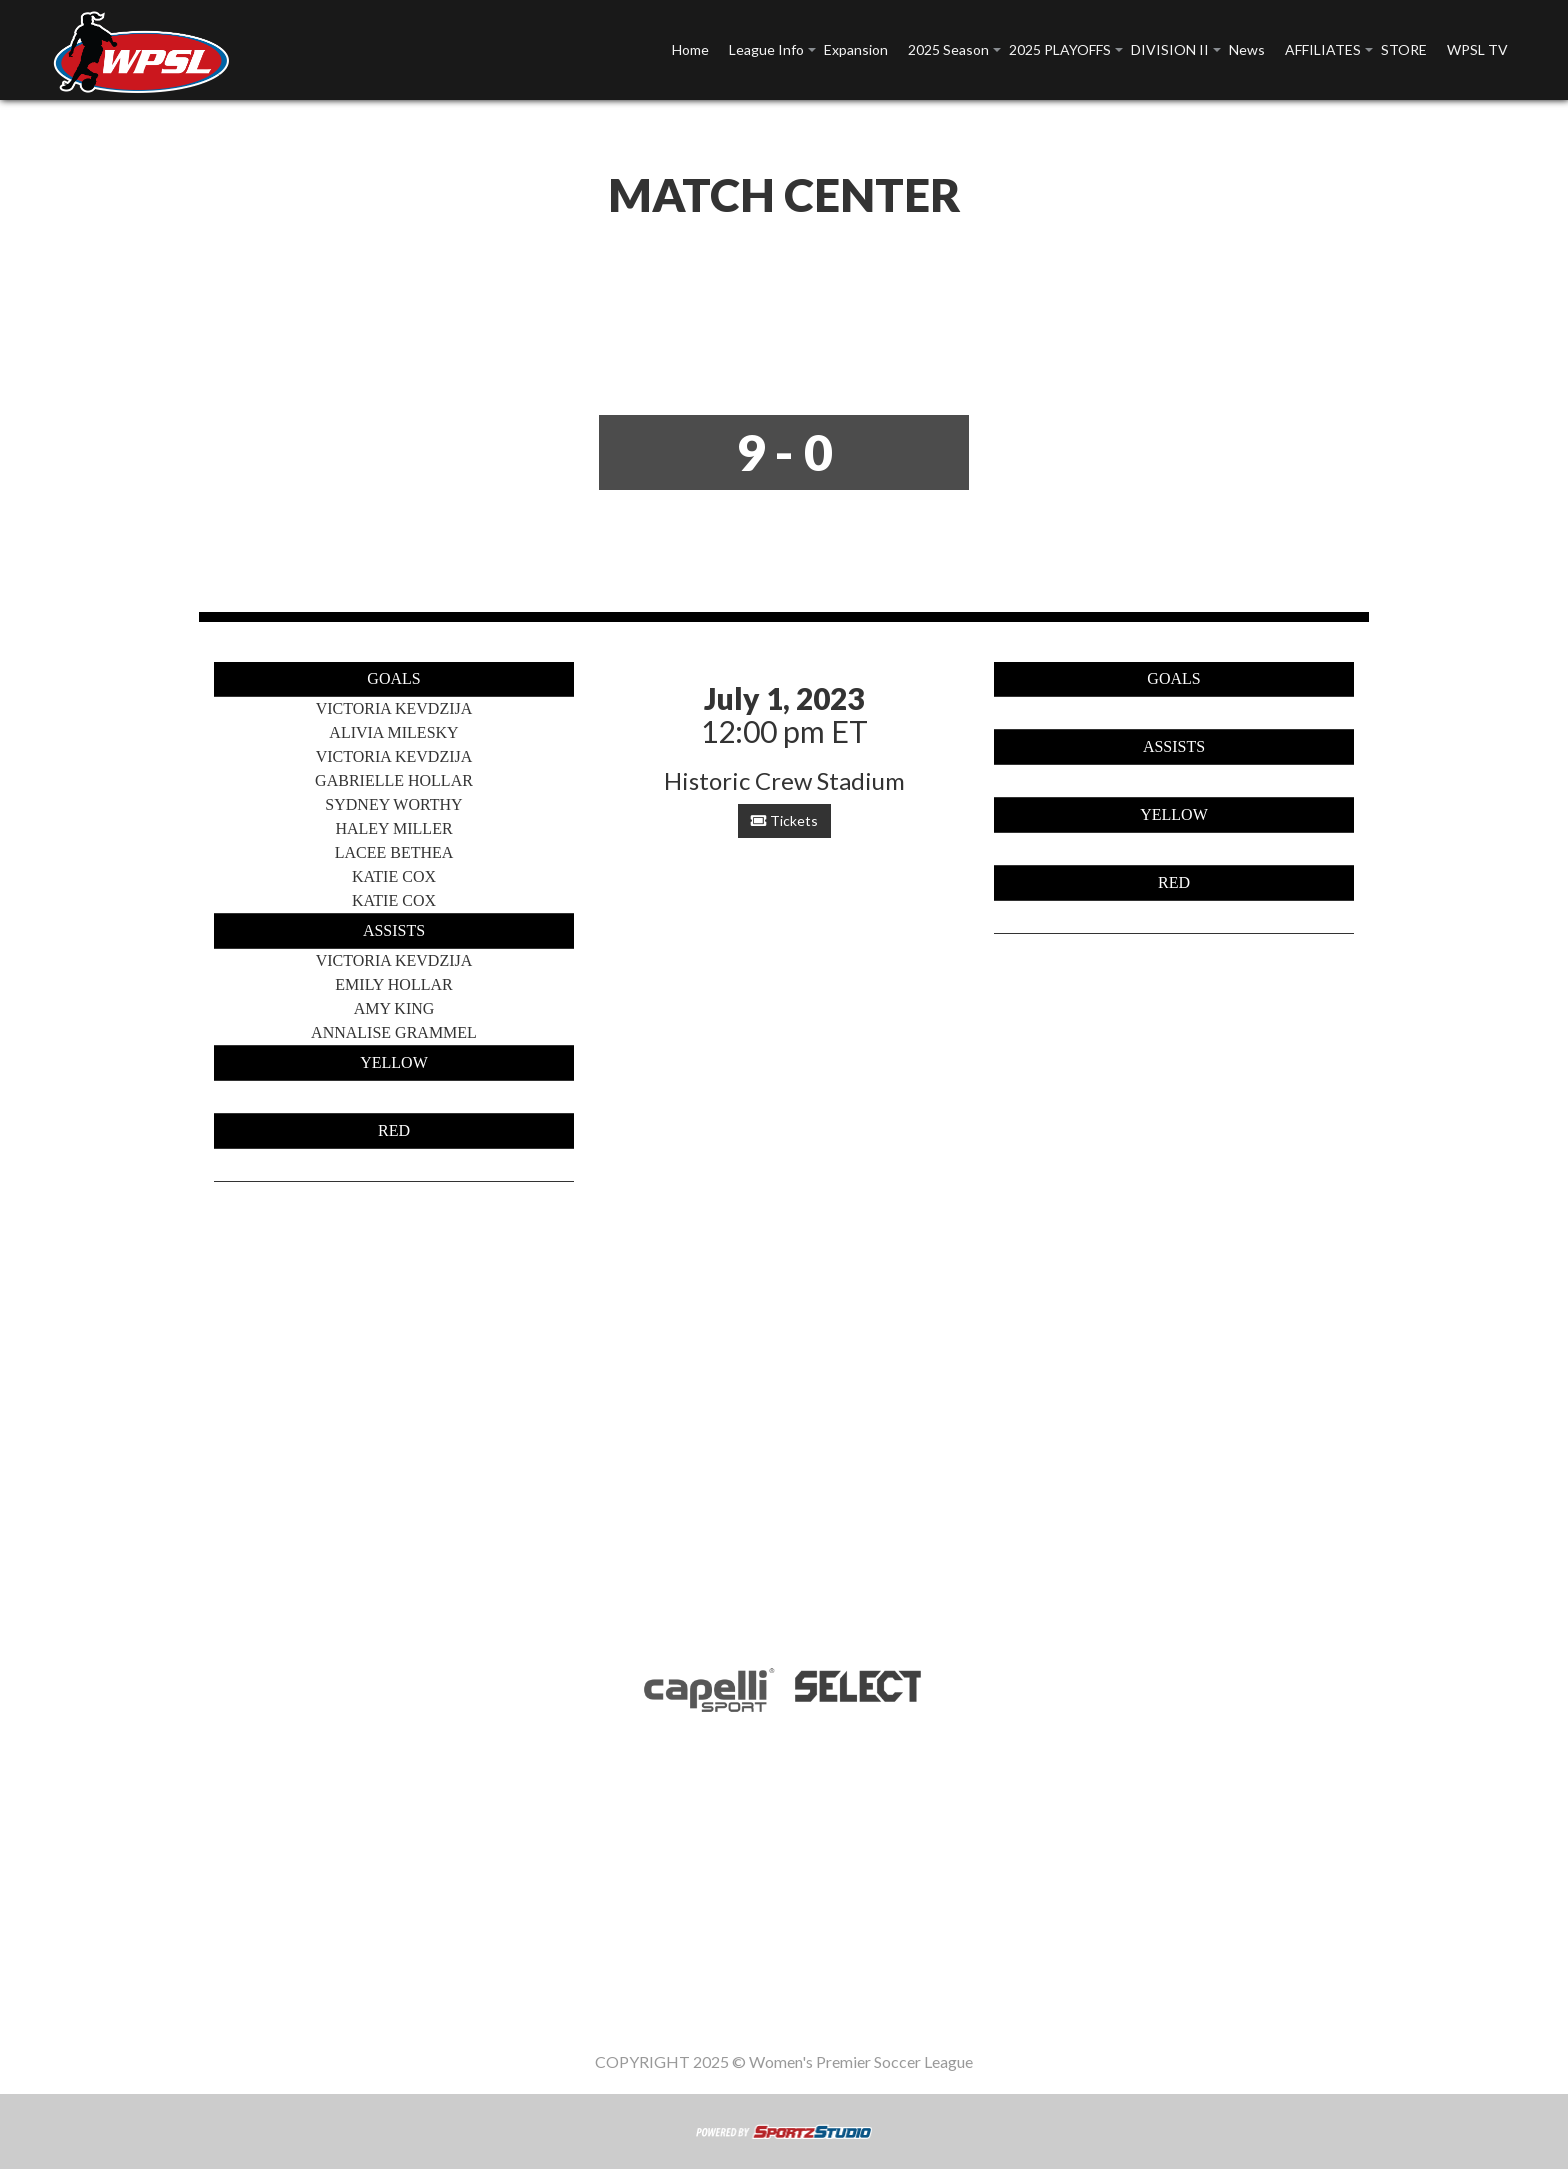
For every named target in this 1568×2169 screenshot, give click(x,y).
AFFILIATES (1323, 49)
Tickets (784, 820)
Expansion (856, 49)
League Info (766, 49)
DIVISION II (1170, 49)
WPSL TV (1477, 49)
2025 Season (948, 49)
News (1247, 49)
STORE (1404, 49)
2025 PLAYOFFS (1060, 49)
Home (690, 49)
